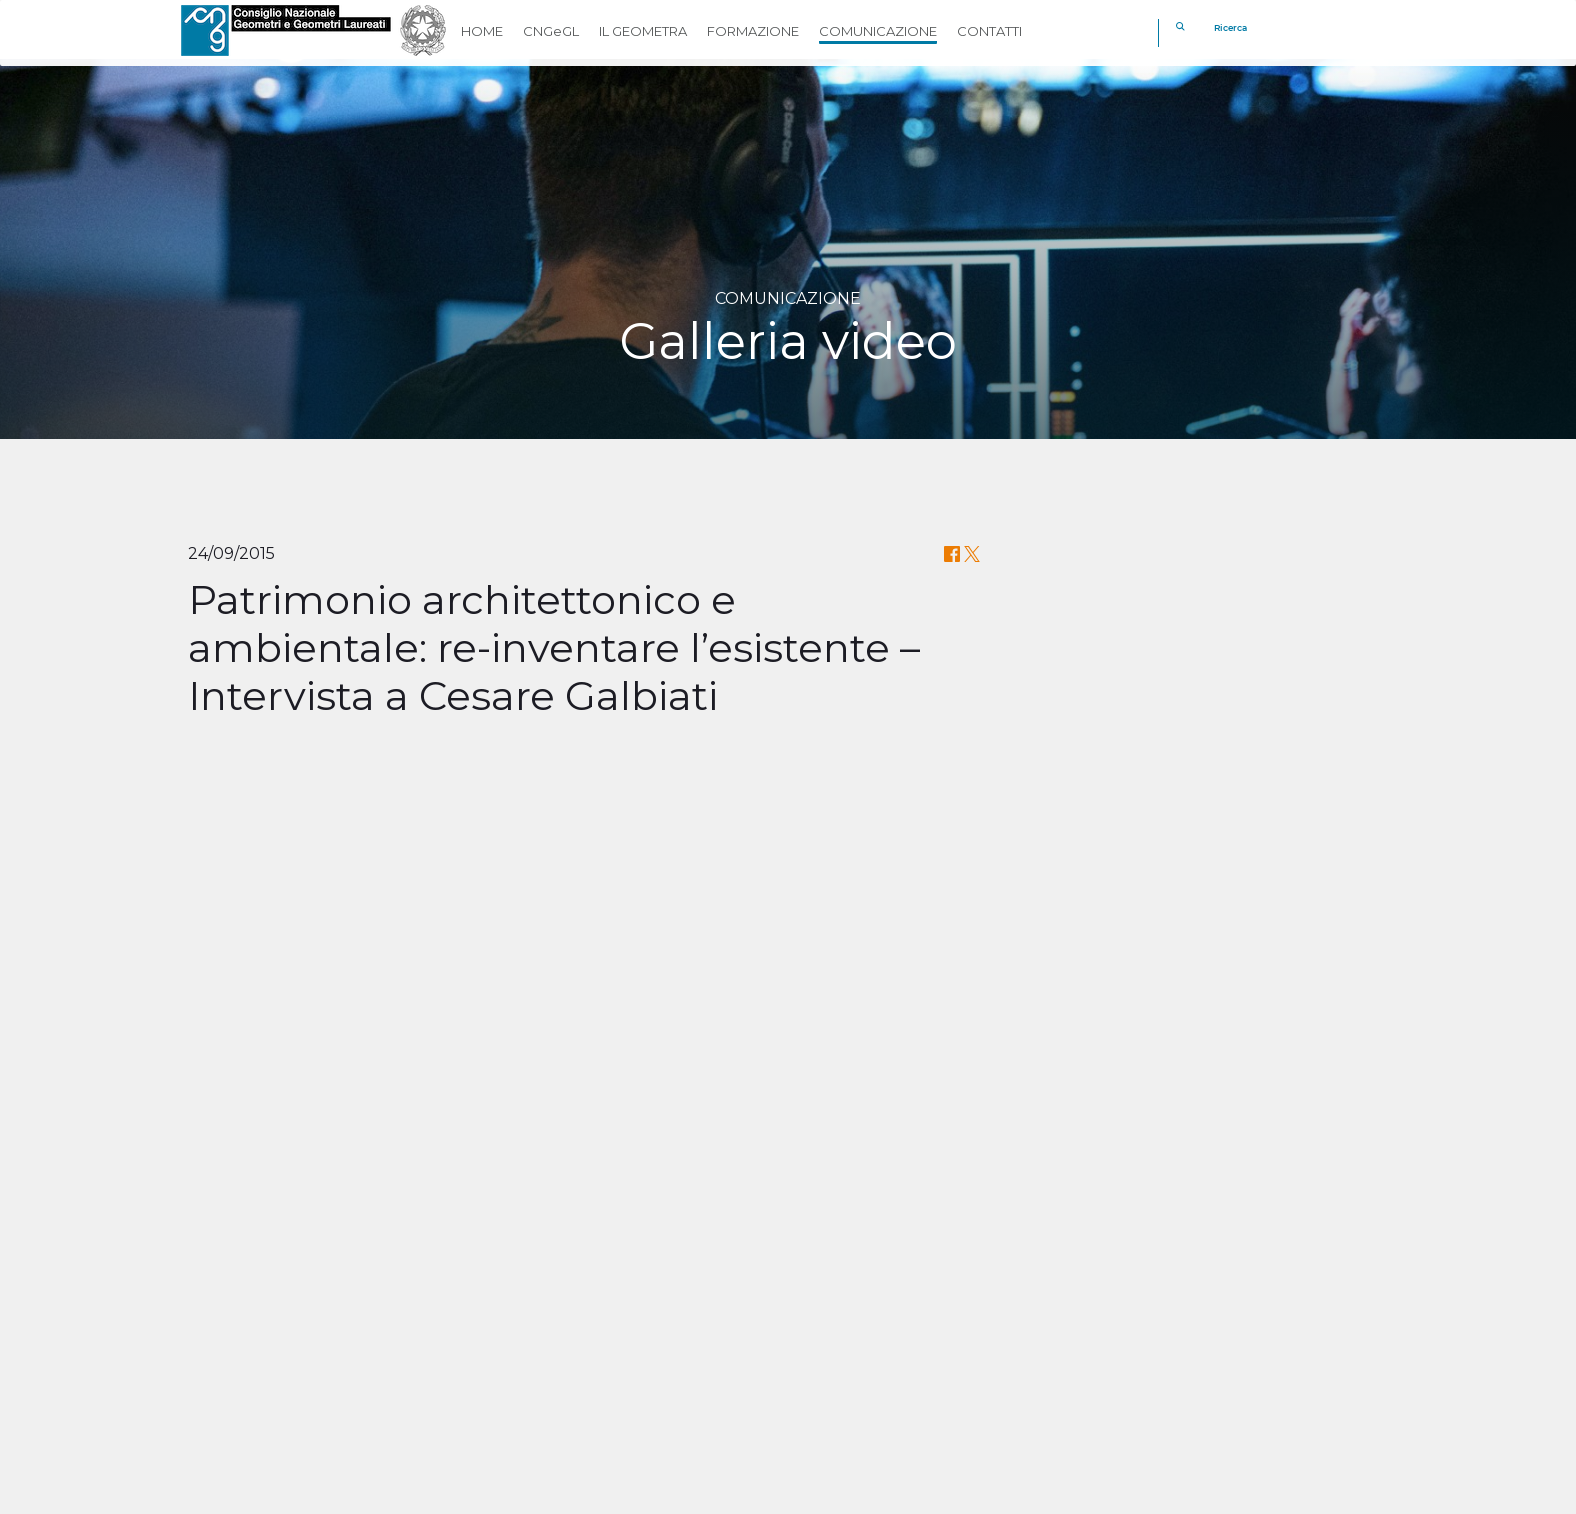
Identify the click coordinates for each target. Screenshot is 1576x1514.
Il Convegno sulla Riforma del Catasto (788, 1169)
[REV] (1308, 1363)
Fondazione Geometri (887, 1309)
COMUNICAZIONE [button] (878, 31)
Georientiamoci (860, 1364)
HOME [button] (482, 31)
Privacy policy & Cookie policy (470, 1493)
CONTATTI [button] (989, 31)
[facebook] (816, 1409)
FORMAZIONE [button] (753, 31)
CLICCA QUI (902, 1200)
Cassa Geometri (861, 1281)
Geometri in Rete (868, 1336)
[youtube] (960, 1409)
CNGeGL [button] (551, 31)
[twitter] (864, 1409)
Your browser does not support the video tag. (348, 878)
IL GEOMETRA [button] (643, 31)
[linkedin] (912, 1409)
